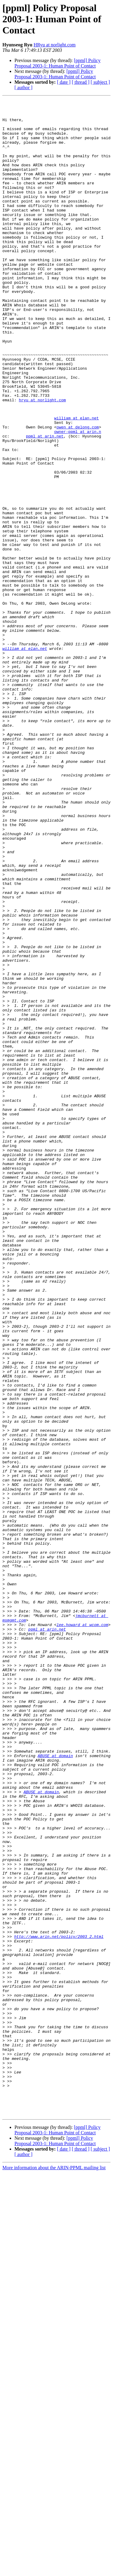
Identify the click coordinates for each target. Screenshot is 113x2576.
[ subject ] (100, 82)
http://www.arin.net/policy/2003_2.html (58, 2304)
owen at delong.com (77, 493)
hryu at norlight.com (42, 460)
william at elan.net (76, 482)
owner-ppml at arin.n (77, 498)
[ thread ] (80, 82)
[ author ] (23, 87)
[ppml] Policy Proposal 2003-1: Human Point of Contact (57, 63)
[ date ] (64, 82)
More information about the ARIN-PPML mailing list (54, 2570)
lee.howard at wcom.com (82, 1930)
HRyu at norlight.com (54, 44)
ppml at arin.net (45, 503)
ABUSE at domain (55, 2087)
